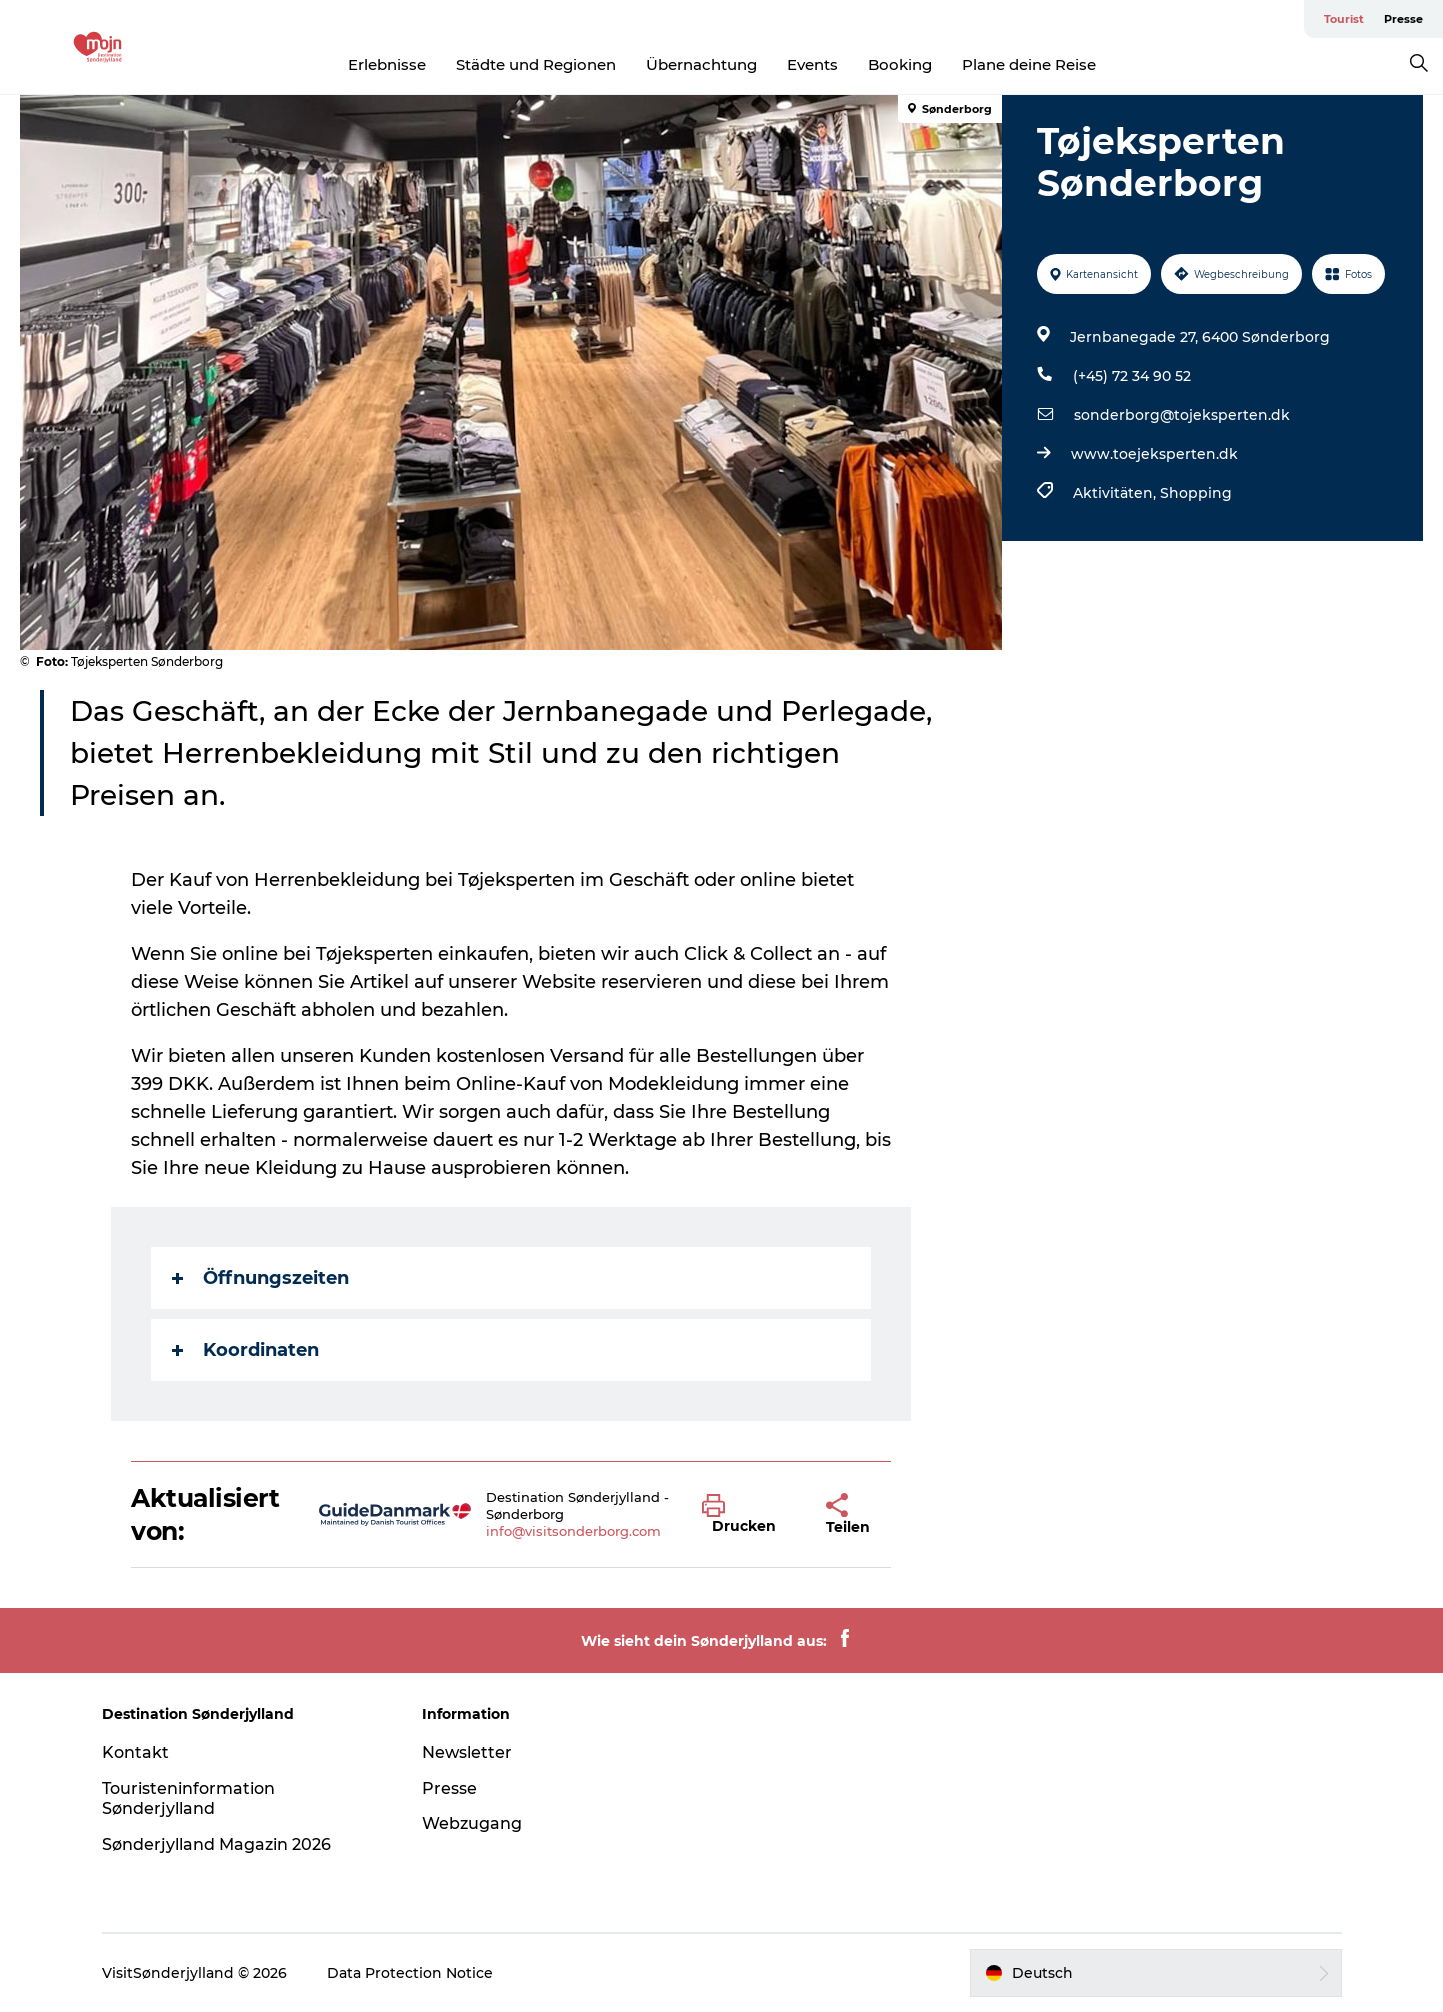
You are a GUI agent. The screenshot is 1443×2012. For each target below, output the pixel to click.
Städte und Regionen (536, 64)
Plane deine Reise (1029, 64)
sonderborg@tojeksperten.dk (1182, 415)
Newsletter (467, 1752)
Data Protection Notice (410, 1973)
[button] (749, 1515)
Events (812, 64)
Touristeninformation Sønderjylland (188, 1799)
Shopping (1196, 493)
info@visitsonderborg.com (573, 1531)
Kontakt (135, 1752)
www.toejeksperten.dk (1154, 454)
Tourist (1344, 19)
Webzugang (472, 1823)
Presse (1403, 19)
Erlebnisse (387, 64)
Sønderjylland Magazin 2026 (216, 1844)
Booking (900, 64)
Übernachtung (701, 64)
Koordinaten (245, 1350)
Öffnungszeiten (260, 1278)
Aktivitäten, (1116, 493)
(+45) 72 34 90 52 (1132, 376)
